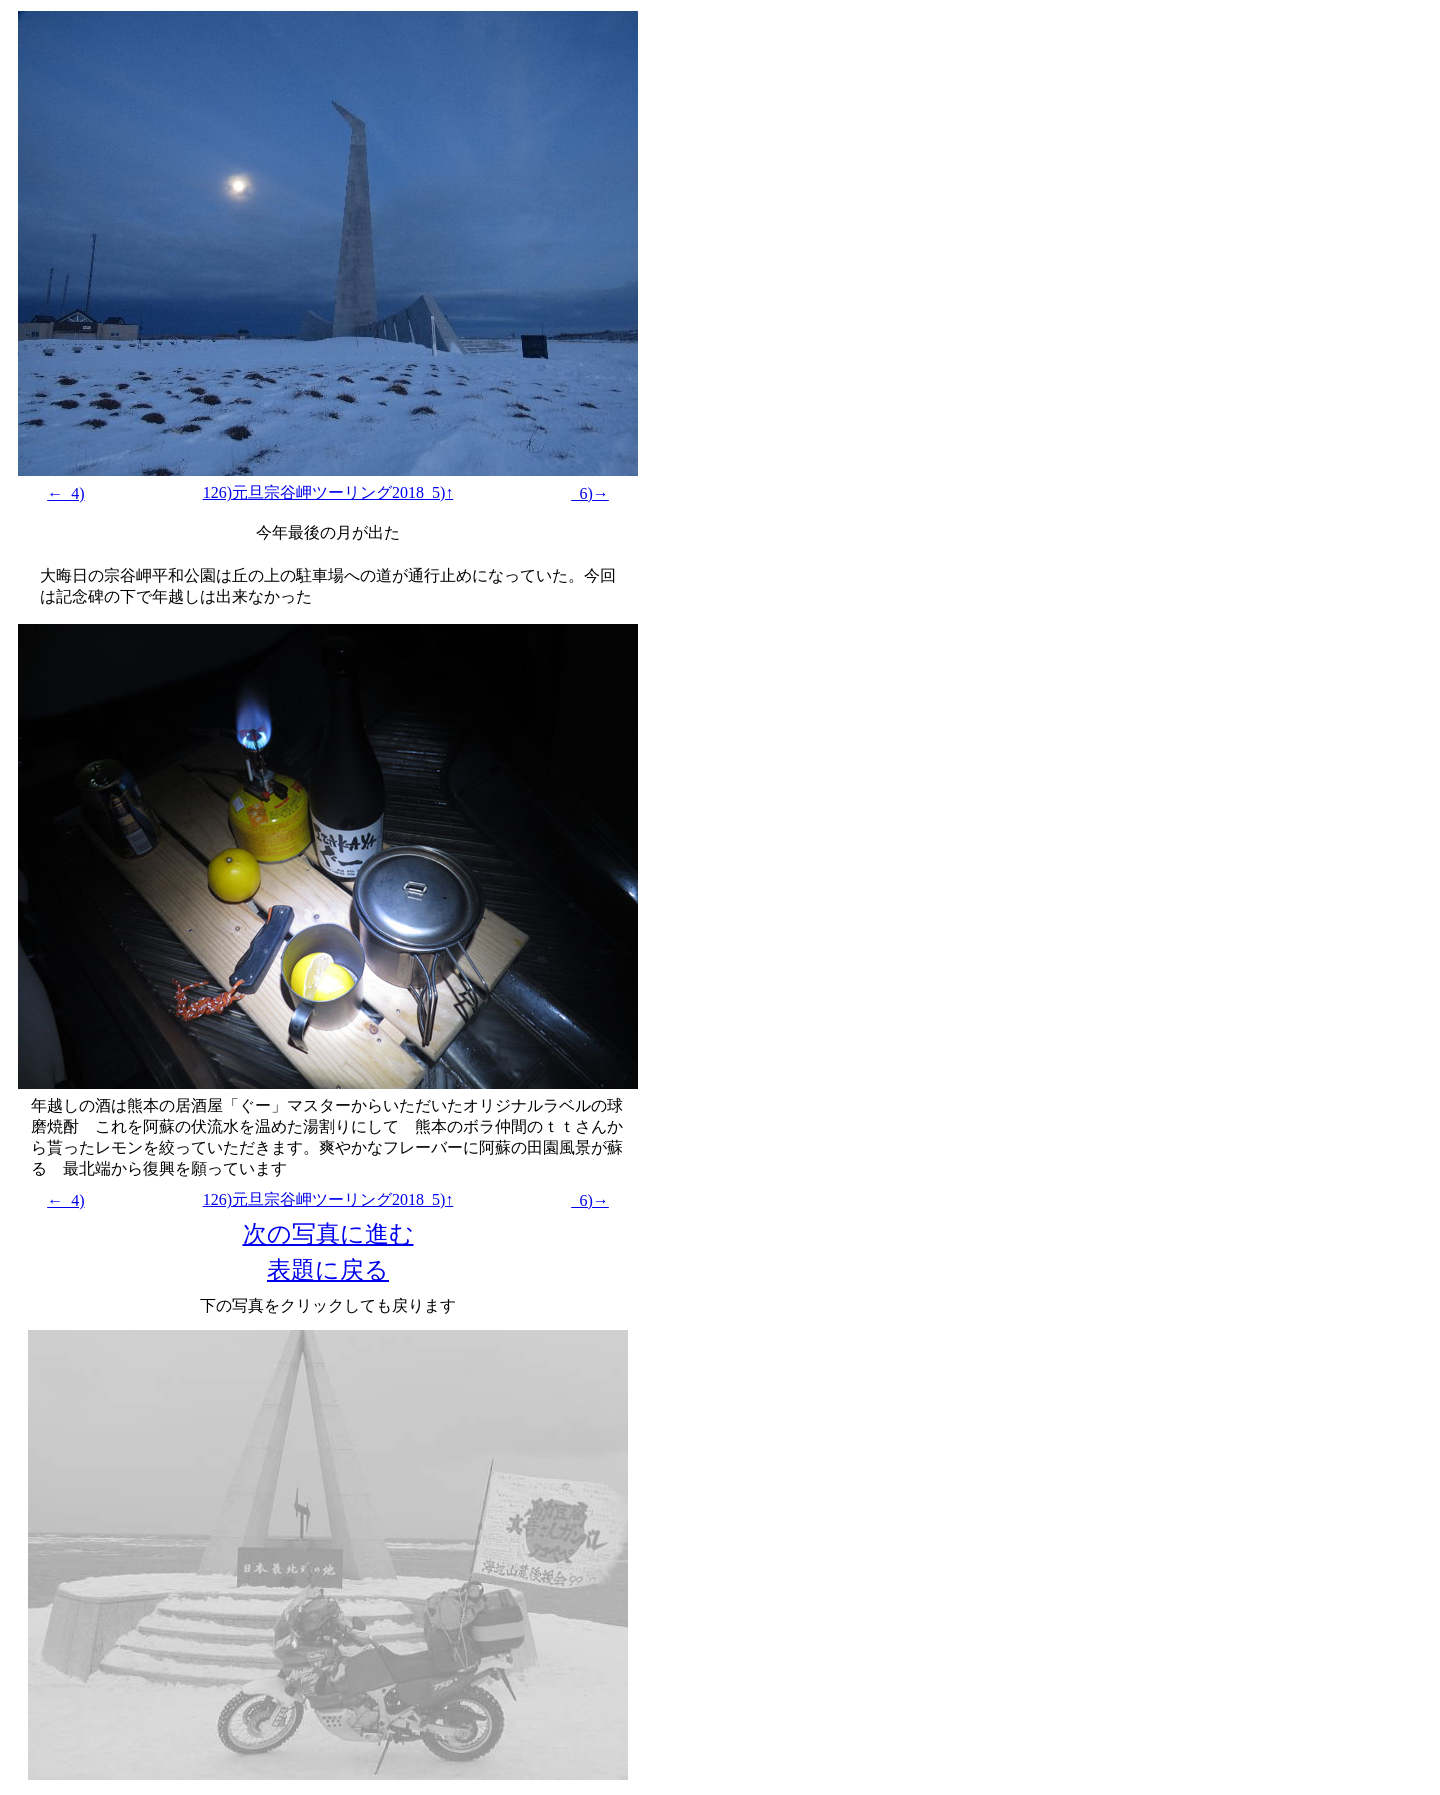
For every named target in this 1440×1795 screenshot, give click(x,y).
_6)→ (589, 493)
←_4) (65, 493)
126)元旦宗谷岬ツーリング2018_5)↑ (328, 492)
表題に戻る (328, 1270)
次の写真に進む (328, 1234)
